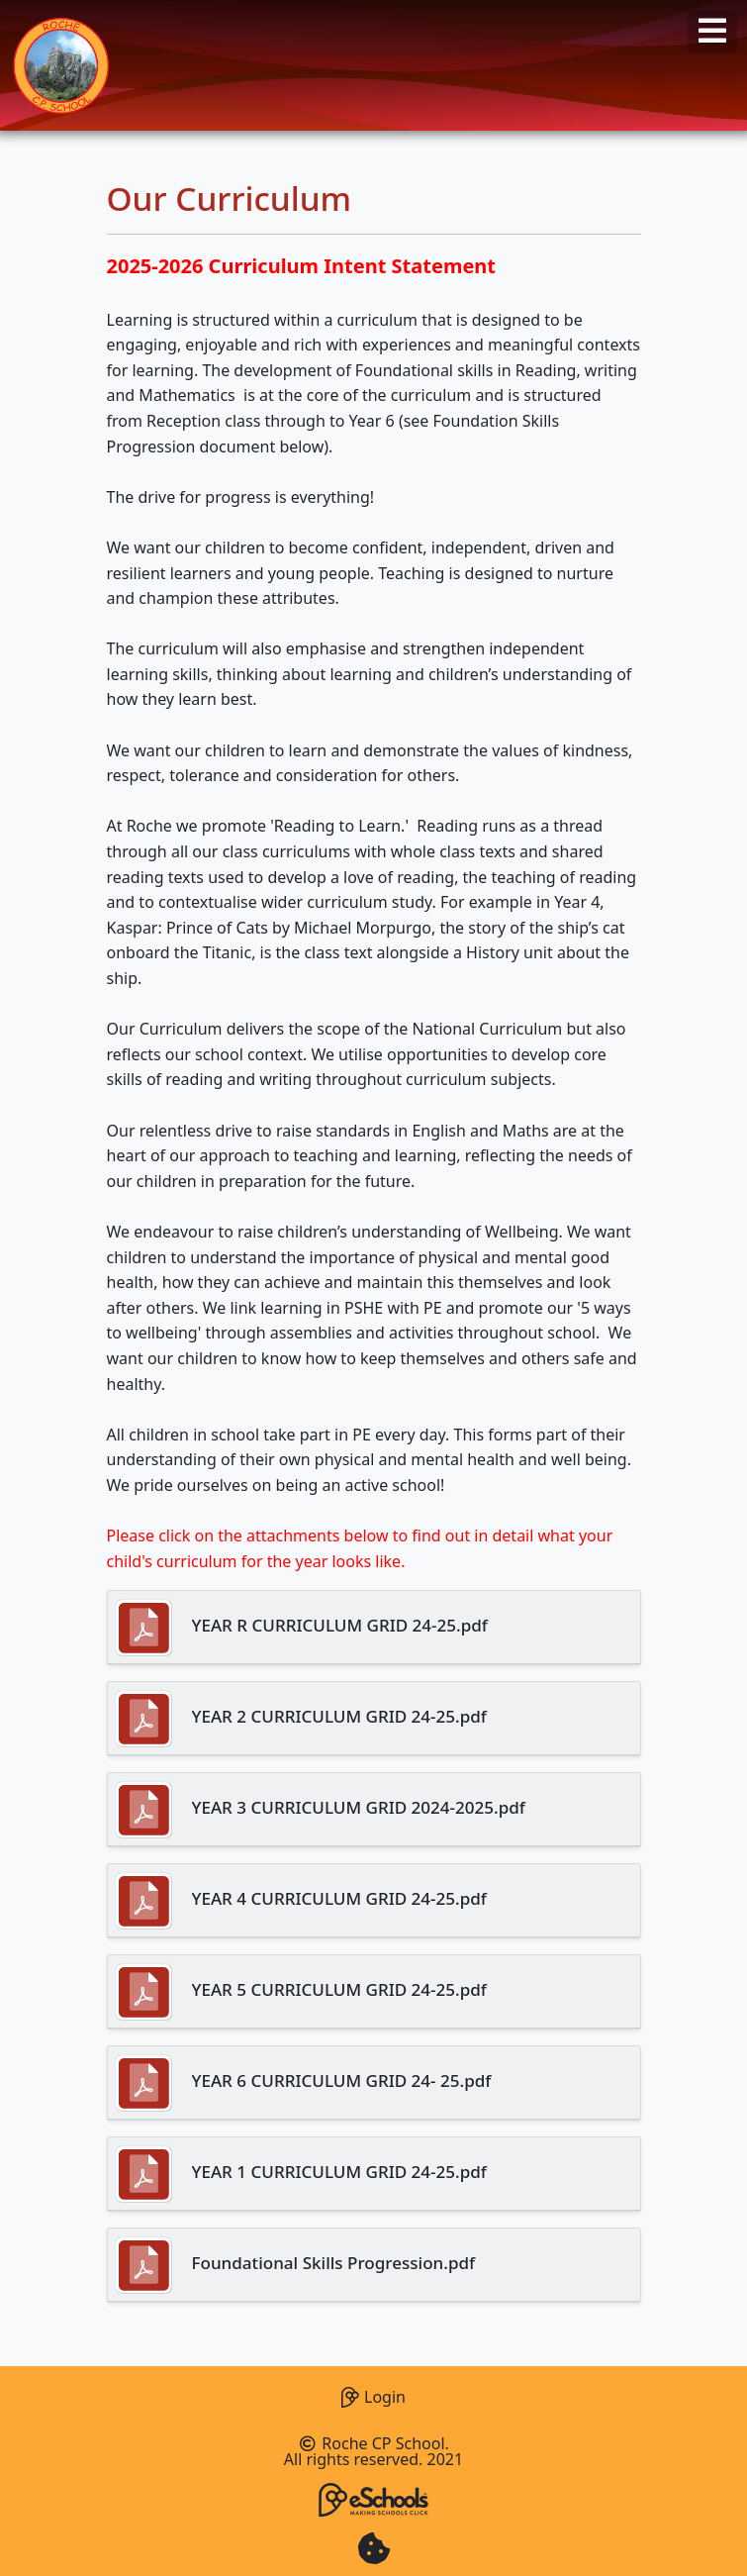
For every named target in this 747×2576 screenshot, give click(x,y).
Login (373, 2394)
